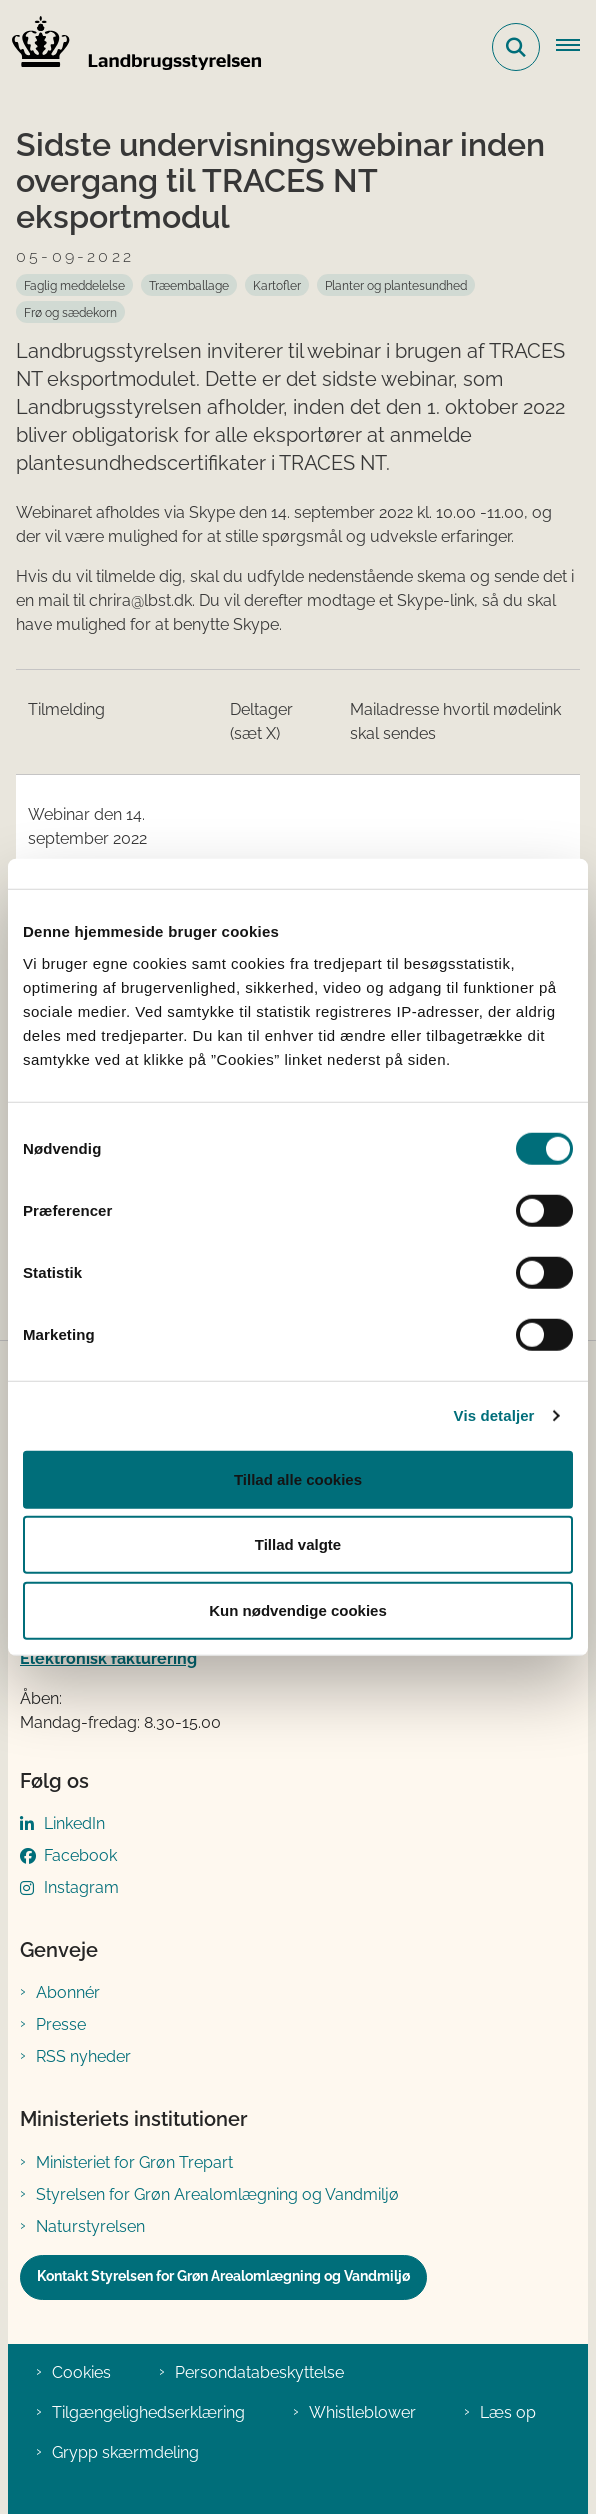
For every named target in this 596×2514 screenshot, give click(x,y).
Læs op (508, 2412)
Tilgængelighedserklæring (148, 2412)
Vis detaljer (494, 1415)
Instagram (81, 1887)
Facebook (80, 1855)
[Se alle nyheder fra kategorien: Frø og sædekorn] (70, 312)
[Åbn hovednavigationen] (576, 47)
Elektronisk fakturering (108, 1658)
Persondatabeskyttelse (259, 2372)
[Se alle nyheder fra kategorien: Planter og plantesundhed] (396, 285)
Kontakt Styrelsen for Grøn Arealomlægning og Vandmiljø (223, 2276)
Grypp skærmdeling (125, 2452)
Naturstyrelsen (90, 2226)
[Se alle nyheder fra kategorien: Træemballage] (189, 285)
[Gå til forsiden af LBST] (131, 47)
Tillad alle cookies (298, 1478)
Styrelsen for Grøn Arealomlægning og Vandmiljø (217, 2194)
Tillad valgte (298, 1544)
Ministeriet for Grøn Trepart (134, 2162)
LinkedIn (74, 1823)
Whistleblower (362, 2412)
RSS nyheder (83, 2056)
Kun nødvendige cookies (298, 1609)
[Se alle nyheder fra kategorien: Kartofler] (277, 285)
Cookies (81, 2372)
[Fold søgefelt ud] (516, 47)
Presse (61, 2024)
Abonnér (68, 1992)
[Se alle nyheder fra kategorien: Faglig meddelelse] (74, 285)
